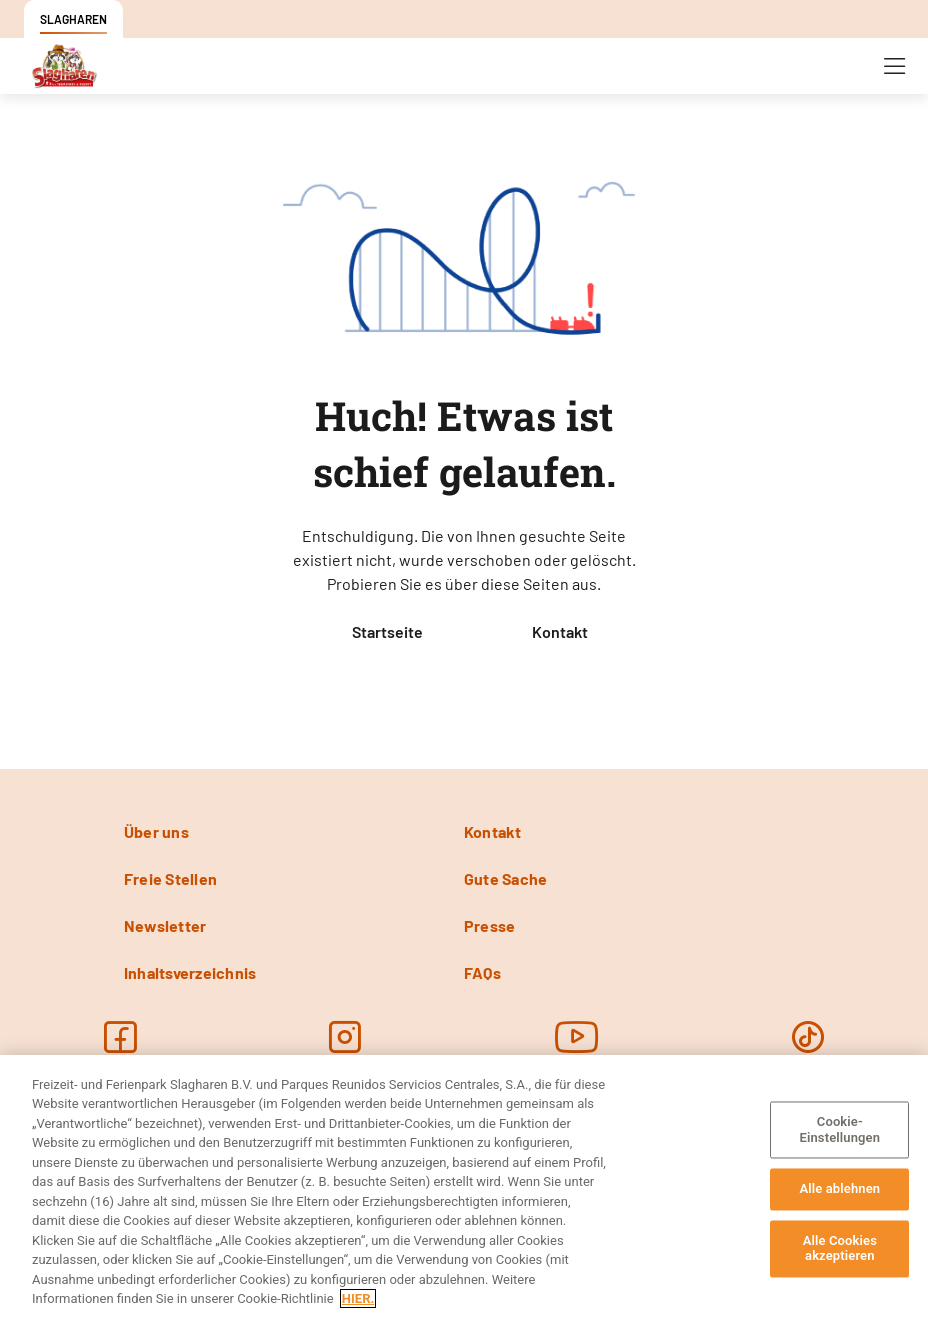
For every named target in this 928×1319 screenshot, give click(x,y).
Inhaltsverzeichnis (190, 972)
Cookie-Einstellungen (840, 1129)
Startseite (387, 631)
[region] (464, 1187)
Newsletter (165, 925)
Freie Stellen (170, 878)
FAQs (482, 972)
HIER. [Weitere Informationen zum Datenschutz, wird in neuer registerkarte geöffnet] (358, 1298)
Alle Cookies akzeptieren (840, 1248)
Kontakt (560, 631)
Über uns (156, 831)
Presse (489, 925)
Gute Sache (505, 878)
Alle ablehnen (839, 1189)
